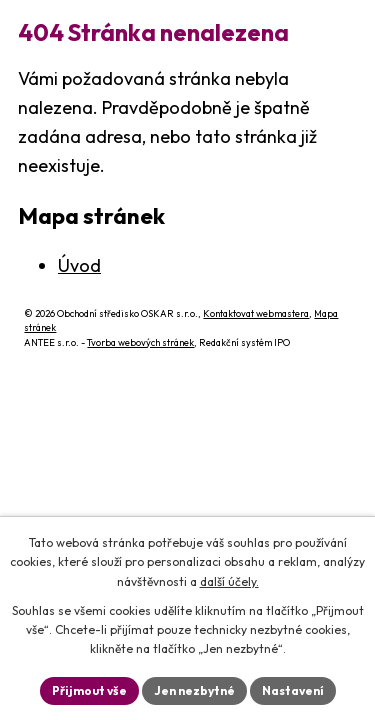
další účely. (229, 581)
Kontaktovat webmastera (256, 313)
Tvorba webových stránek (140, 342)
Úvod (79, 265)
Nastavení (293, 690)
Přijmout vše (89, 690)
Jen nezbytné (194, 690)
